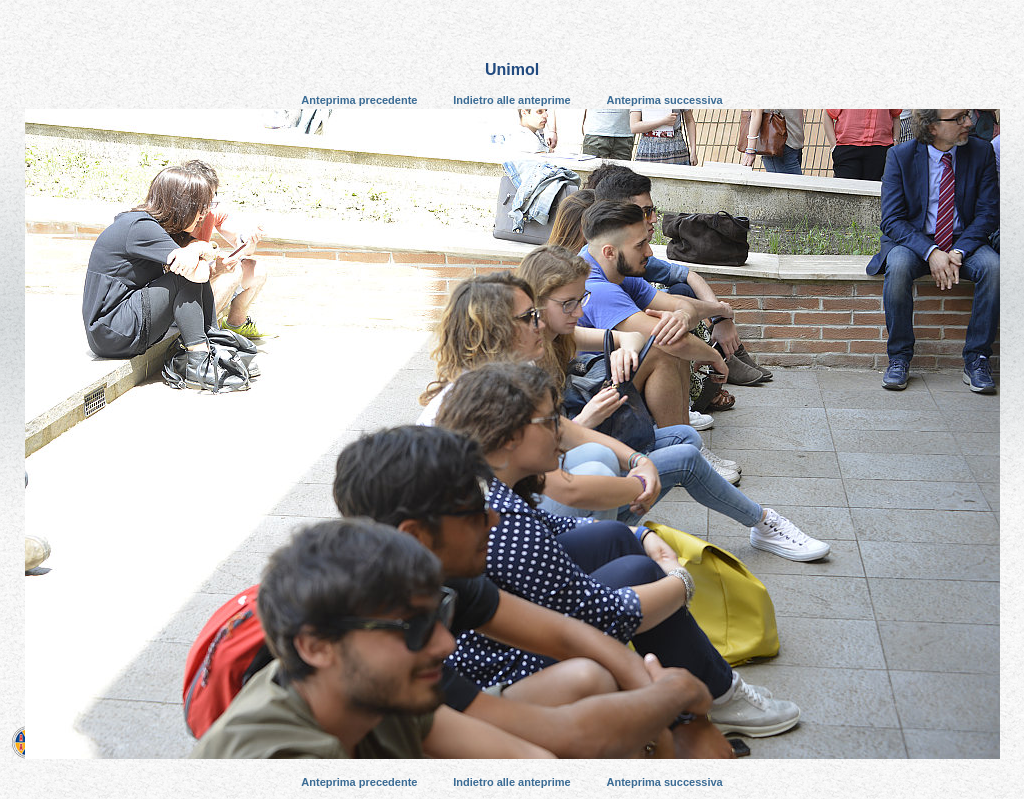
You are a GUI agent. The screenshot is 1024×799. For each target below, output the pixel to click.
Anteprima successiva (665, 100)
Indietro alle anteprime (511, 100)
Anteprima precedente (359, 100)
